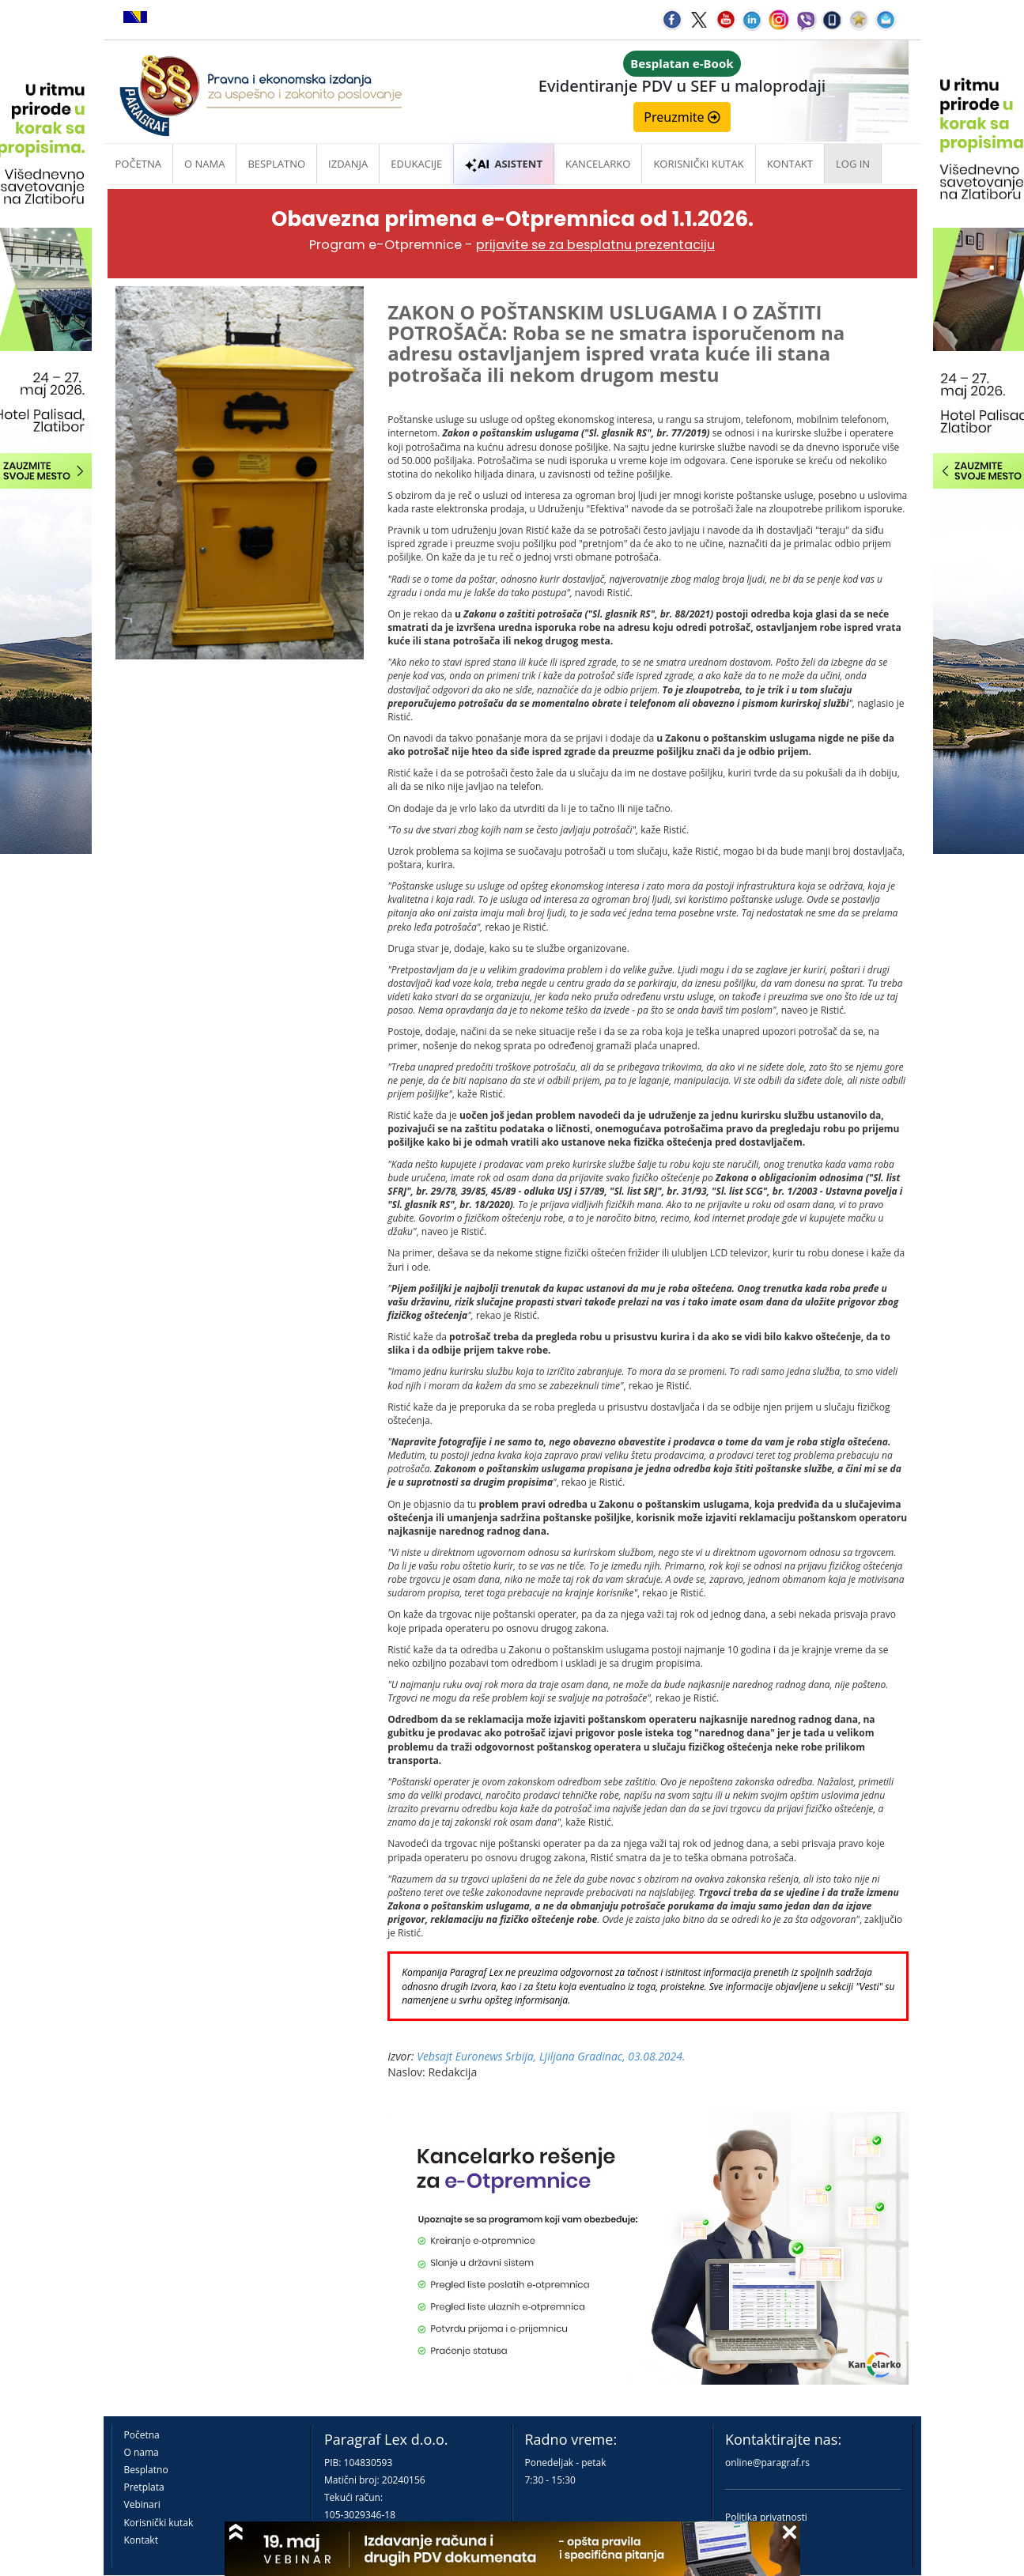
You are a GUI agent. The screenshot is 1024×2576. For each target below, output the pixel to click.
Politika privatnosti (766, 2517)
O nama (204, 164)
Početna (138, 164)
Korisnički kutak (159, 2522)
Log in (853, 164)
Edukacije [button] (416, 164)
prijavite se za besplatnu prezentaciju (595, 245)
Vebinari (142, 2504)
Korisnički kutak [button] (698, 164)
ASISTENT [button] (503, 164)
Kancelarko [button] (597, 164)
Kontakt (141, 2540)
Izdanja (348, 164)
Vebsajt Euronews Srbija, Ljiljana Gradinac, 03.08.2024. (551, 2056)
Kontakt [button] (790, 164)
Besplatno (276, 164)
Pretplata (144, 2487)
